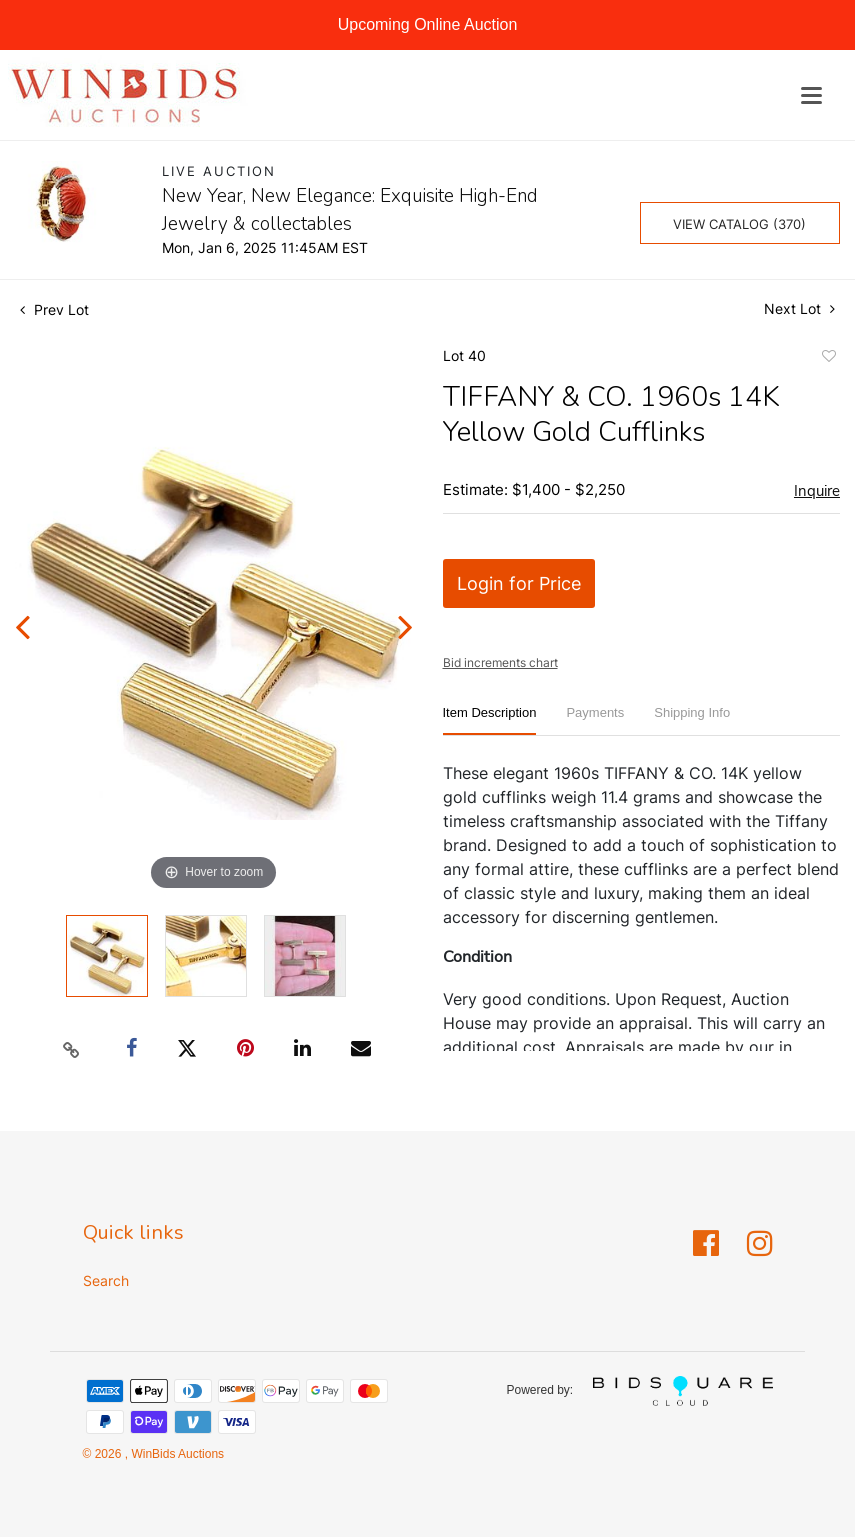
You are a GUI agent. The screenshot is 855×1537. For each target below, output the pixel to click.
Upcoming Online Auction (428, 24)
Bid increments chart (500, 662)
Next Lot (799, 308)
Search (106, 1280)
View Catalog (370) (739, 224)
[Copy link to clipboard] (71, 1049)
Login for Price (519, 583)
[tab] (490, 720)
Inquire (817, 491)
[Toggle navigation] (811, 95)
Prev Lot (54, 309)
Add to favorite (828, 359)
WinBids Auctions (176, 1454)
